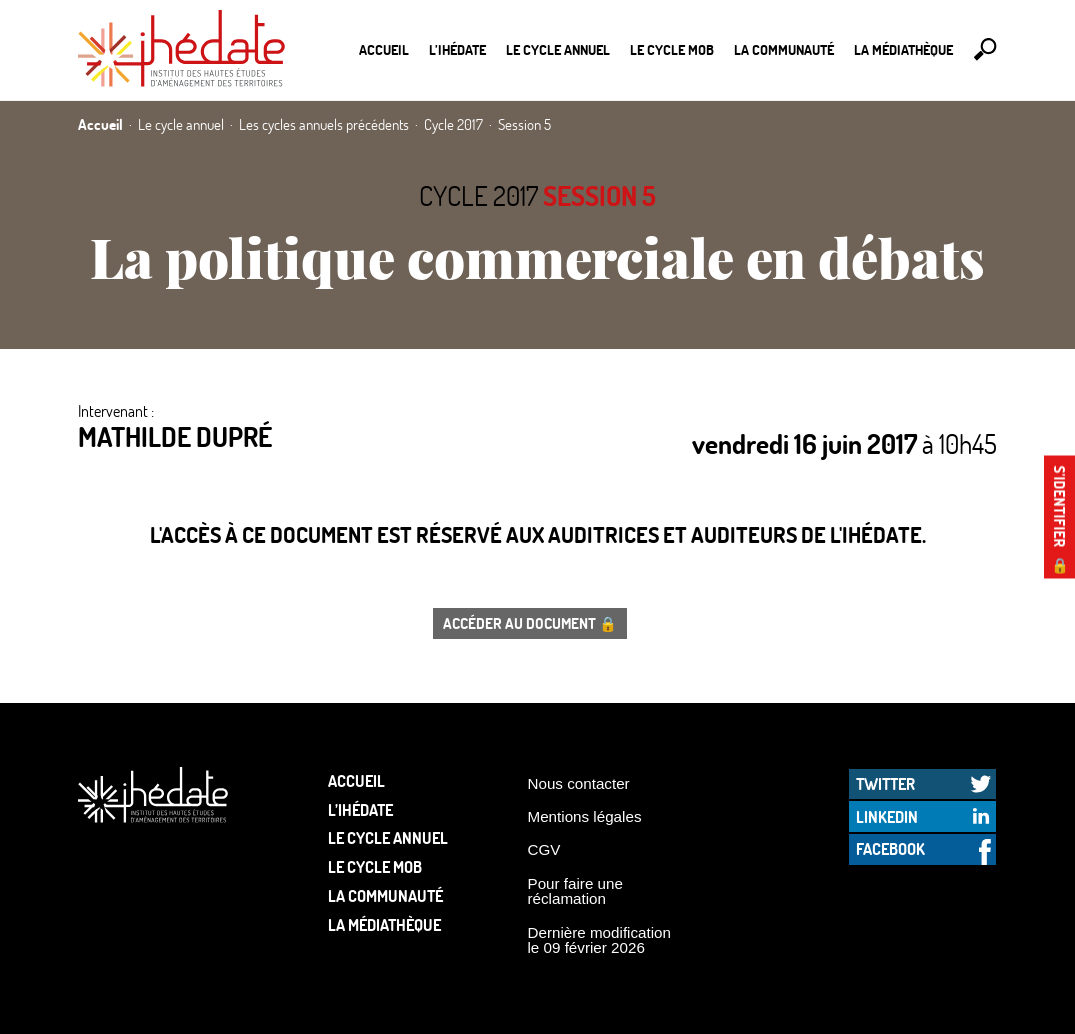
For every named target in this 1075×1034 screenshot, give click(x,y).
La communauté (784, 49)
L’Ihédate (457, 49)
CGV (544, 849)
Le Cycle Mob (672, 49)
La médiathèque (903, 49)
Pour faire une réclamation (575, 891)
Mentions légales (585, 816)
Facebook (890, 848)
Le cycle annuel (558, 49)
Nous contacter (579, 783)
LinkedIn (887, 816)
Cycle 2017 (478, 195)
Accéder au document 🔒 (530, 623)
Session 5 (599, 195)
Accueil (384, 49)
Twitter (885, 783)
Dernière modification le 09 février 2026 (600, 940)
